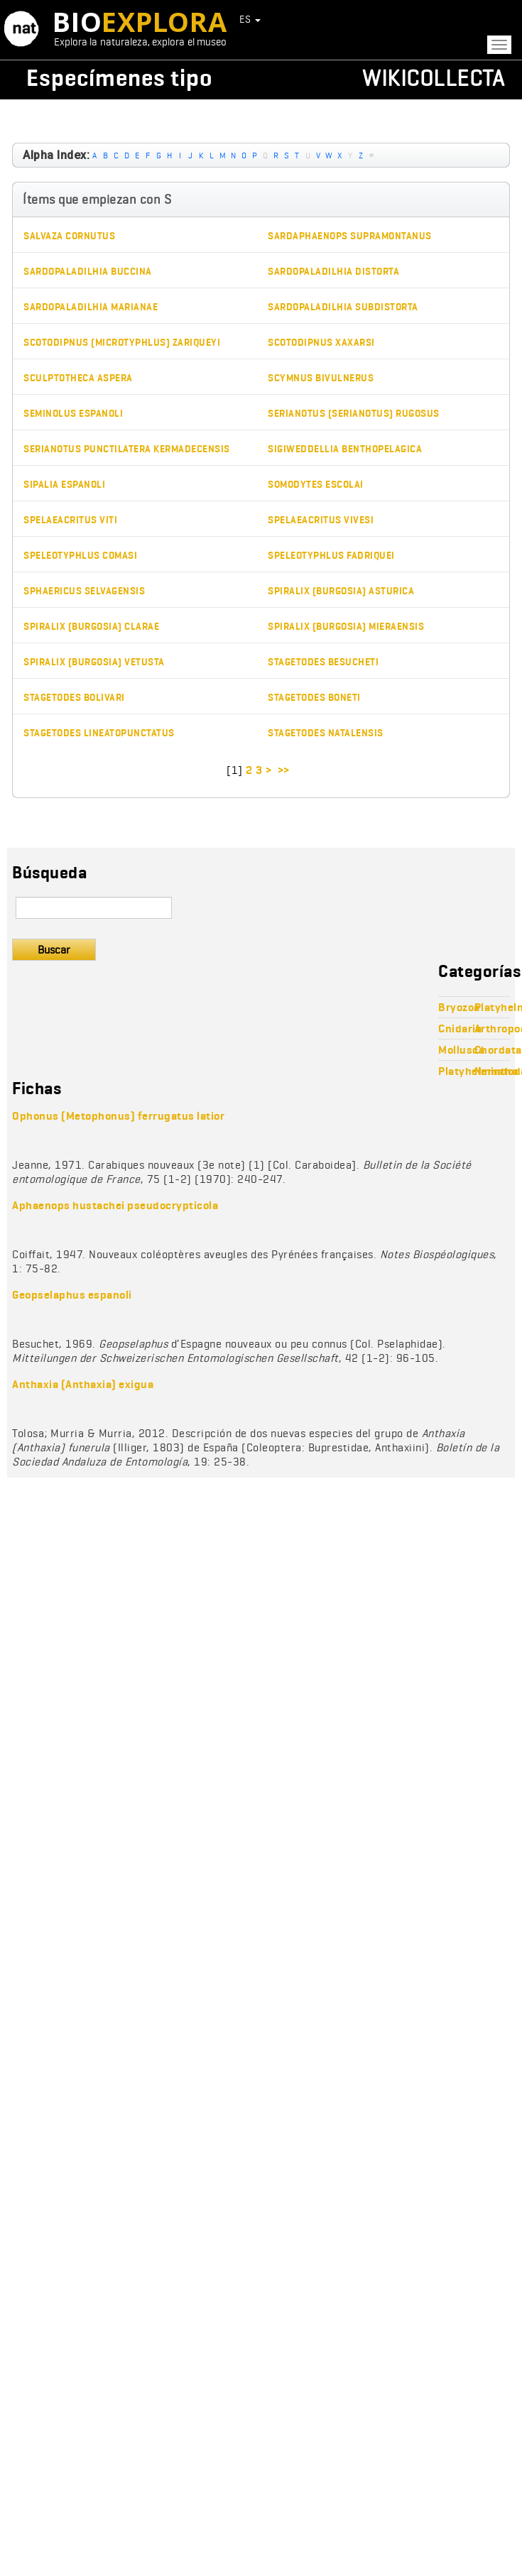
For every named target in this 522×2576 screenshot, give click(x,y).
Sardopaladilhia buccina (87, 272)
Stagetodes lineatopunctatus (99, 733)
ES (250, 19)
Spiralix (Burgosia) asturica (341, 591)
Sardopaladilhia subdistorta (343, 307)
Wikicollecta (433, 78)
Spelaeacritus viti (70, 520)
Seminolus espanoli (73, 414)
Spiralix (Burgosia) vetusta (94, 662)
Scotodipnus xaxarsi (321, 343)
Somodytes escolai (316, 485)
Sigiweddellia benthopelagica (345, 449)
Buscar (54, 949)
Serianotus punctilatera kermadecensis (126, 449)
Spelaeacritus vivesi (321, 520)
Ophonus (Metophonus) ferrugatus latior (118, 1116)
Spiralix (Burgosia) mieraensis (346, 627)
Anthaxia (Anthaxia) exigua (82, 1384)
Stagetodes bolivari (74, 698)
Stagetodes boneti (314, 698)
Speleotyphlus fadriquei (331, 556)
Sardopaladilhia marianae (90, 307)
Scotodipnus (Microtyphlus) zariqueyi (121, 343)
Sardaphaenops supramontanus (350, 236)
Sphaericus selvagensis (84, 591)
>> (285, 770)
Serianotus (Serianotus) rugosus (354, 414)
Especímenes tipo (119, 77)
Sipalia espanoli (64, 485)
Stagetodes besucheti (323, 662)
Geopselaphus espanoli (72, 1294)
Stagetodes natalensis (326, 733)
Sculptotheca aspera (78, 378)
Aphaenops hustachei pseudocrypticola (115, 1205)
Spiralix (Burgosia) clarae (91, 627)
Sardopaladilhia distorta (333, 272)
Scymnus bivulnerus (321, 378)
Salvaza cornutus (69, 236)
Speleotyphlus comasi (80, 556)
